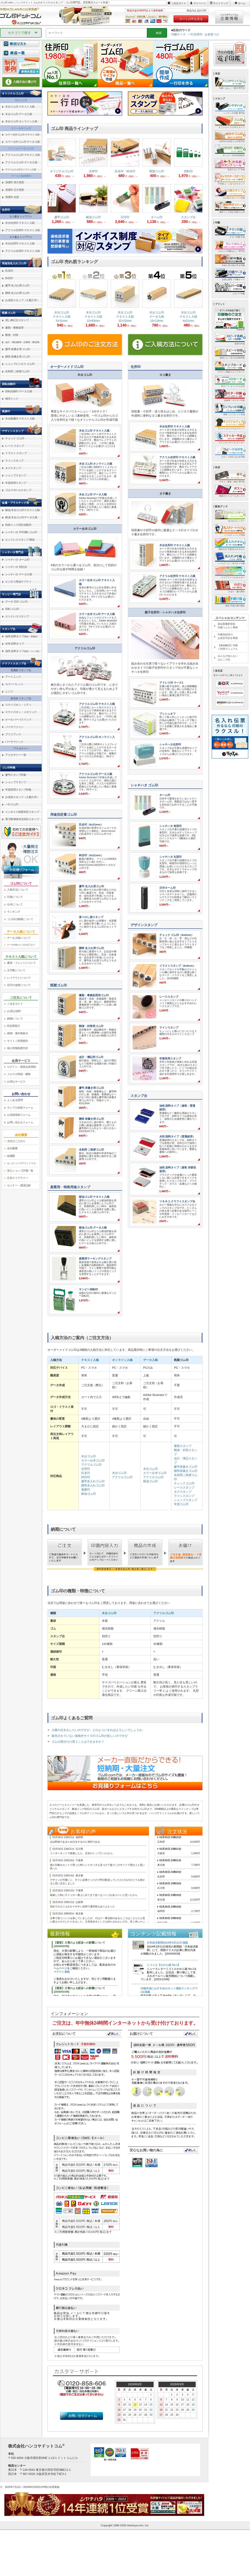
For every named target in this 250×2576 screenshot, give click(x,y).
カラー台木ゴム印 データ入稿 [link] (22, 141)
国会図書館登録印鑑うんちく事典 (228, 625)
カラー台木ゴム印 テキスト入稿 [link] (22, 134)
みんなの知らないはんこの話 (228, 658)
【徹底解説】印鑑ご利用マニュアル (228, 647)
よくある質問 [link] (15, 1100)
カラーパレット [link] (14, 684)
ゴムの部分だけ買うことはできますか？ (78, 1741)
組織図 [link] (11, 1155)
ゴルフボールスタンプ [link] (18, 490)
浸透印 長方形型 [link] (14, 182)
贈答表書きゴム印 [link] (185, 1470)
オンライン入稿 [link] (122, 1360)
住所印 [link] (85, 1468)
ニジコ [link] (9, 691)
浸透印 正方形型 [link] (14, 189)
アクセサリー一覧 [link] (15, 754)
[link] (70, 63)
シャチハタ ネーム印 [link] (17, 559)
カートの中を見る (191, 19)
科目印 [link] (85, 1477)
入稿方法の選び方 (21, 82)
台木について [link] (15, 904)
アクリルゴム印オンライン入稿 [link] (20, 169)
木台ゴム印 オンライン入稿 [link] (21, 121)
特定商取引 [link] (13, 1025)
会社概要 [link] (12, 1148)
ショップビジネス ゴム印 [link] (20, 363)
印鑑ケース (178, 34)
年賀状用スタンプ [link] (15, 482)
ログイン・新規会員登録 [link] (21, 1066)
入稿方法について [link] (17, 889)
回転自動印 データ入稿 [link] (18, 391)
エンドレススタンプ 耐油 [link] (20, 539)
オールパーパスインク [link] (18, 719)
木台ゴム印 (21, 100)
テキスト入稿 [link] (90, 1360)
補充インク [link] (11, 398)
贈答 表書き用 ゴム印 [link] (17, 356)
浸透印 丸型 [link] (12, 197)
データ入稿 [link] (150, 1360)
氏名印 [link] (85, 1473)
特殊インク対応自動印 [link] (18, 524)
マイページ (199, 3)
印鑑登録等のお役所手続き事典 (228, 636)
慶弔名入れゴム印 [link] (93, 1481)
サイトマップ (220, 3)
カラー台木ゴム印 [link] (93, 1460)
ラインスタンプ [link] (184, 1495)
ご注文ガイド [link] (15, 1003)
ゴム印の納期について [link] (20, 919)
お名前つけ (212, 34)
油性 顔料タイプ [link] (21, 636)
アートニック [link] (13, 676)
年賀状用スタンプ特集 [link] (18, 789)
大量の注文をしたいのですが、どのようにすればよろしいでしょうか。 (98, 1730)
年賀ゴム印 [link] (181, 1504)
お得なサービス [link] (16, 1081)
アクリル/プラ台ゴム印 (21, 148)
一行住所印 (195, 34)
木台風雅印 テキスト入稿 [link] (20, 418)
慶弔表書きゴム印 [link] (185, 1466)
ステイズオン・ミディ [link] (18, 704)
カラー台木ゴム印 (21, 128)
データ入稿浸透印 (21, 175)
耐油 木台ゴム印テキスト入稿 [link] (22, 510)
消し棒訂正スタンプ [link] (17, 320)
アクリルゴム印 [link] (91, 1464)
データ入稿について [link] (19, 937)
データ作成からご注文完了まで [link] (21, 945)
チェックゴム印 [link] (184, 1483)
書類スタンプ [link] (182, 1446)
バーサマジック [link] (14, 741)
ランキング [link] (13, 911)
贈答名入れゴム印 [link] (93, 1485)
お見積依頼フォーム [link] (19, 1114)
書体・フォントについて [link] (21, 962)
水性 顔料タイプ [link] (14, 643)
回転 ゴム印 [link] (12, 608)
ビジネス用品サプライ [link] (18, 581)
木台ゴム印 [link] (88, 1456)
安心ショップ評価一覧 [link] (20, 1170)
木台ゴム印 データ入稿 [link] (18, 114)
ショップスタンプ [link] (185, 1500)
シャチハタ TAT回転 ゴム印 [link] (21, 532)
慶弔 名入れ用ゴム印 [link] (17, 285)
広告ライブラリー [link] (17, 1177)
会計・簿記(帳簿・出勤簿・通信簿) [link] (22, 342)
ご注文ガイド (178, 3)
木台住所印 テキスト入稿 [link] (20, 222)
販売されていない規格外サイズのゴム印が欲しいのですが (90, 1735)
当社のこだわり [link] (16, 1141)
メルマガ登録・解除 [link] (19, 1074)
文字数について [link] (16, 970)
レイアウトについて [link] (19, 977)
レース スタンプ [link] (14, 445)
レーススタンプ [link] (184, 1487)
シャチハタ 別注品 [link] (16, 566)
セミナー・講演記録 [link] (19, 1185)
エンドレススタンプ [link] (17, 616)
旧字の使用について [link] (19, 985)
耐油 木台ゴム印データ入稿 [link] (21, 517)
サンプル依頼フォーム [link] (20, 1107)
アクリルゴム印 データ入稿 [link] (21, 162)
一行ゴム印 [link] (11, 804)
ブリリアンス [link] (13, 734)
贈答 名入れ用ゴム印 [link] (17, 292)
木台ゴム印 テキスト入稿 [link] (20, 106)
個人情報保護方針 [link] (17, 1048)
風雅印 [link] (85, 1489)
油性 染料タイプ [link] (22, 651)
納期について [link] (15, 1018)
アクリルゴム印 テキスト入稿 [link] (22, 154)
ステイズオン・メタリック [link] (20, 712)
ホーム (241, 3)
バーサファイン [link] (14, 727)
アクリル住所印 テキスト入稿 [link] (22, 230)
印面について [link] (15, 896)
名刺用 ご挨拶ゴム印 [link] (17, 371)
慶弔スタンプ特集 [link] (15, 774)
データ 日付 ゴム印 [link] (16, 601)
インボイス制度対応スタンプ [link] (22, 811)
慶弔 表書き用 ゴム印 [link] (17, 349)
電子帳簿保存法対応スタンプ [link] (22, 819)
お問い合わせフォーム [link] (20, 1122)
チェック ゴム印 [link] (14, 438)
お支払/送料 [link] (14, 1011)
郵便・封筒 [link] (11, 335)
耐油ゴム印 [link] (88, 1493)
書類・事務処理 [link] (14, 327)
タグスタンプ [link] (182, 1491)
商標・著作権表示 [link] (17, 1033)
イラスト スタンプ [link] (16, 453)
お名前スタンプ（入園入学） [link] (22, 300)
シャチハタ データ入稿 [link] (18, 574)
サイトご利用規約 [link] (17, 1040)
